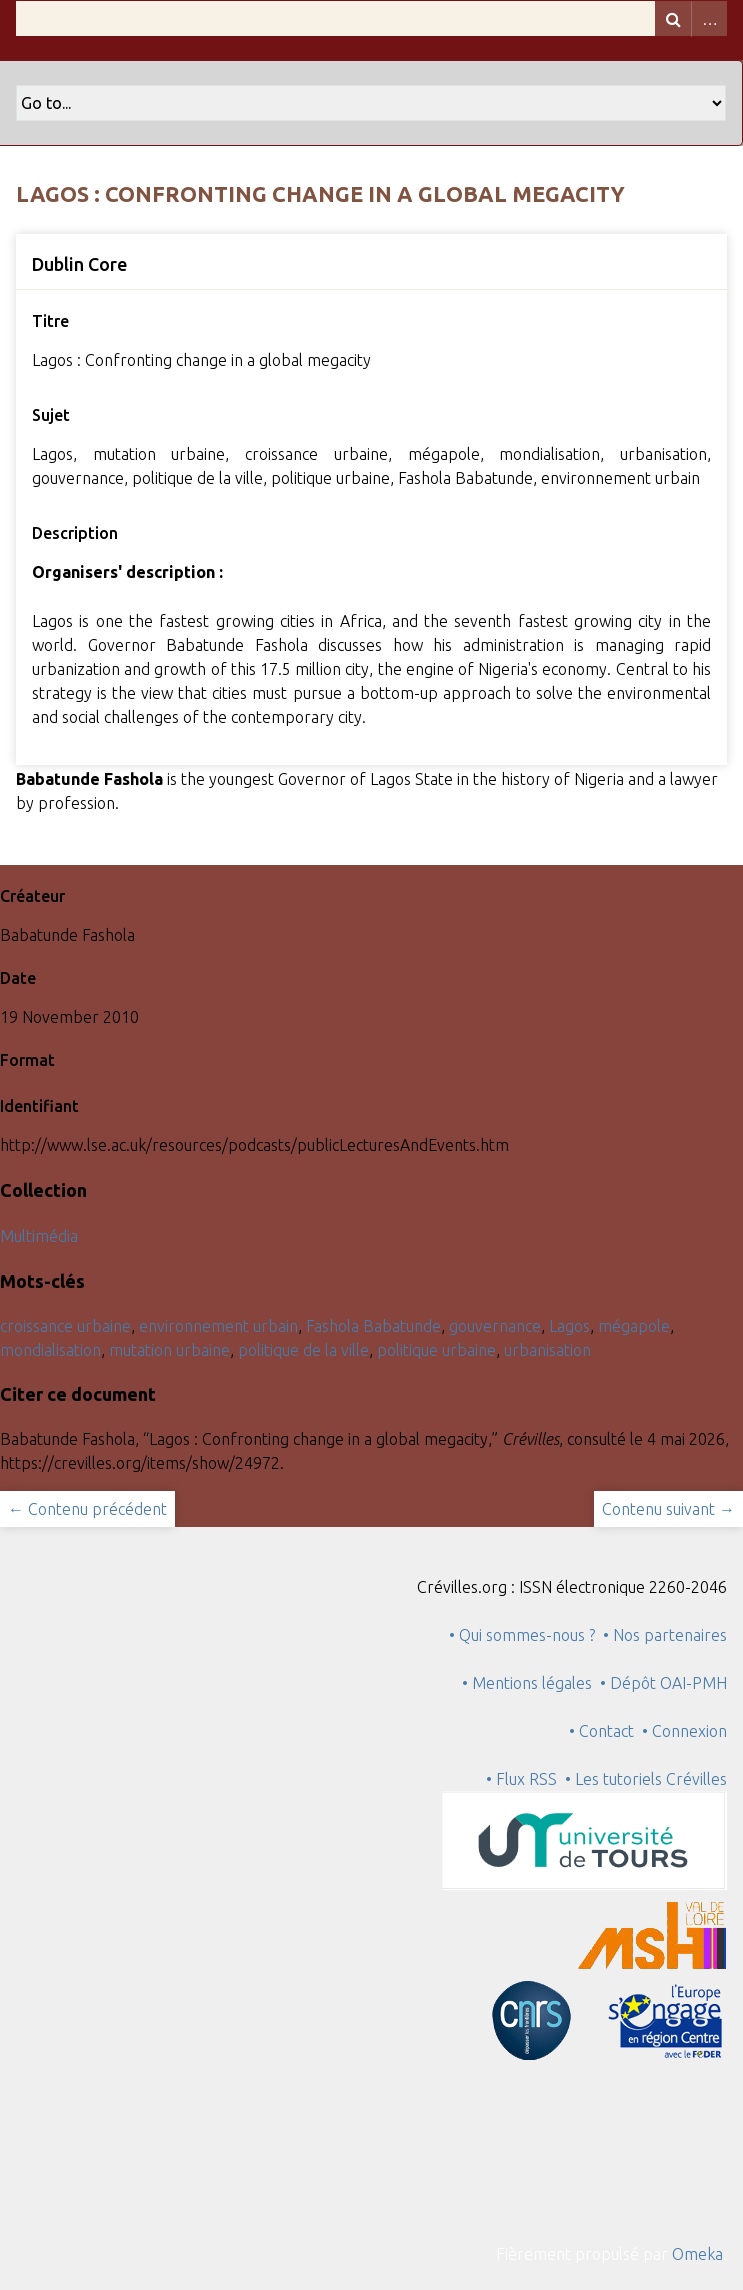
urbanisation (547, 1350)
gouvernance (495, 1326)
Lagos (569, 1326)
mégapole (634, 1326)
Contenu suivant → (668, 1509)
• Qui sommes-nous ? (522, 1635)
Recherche (673, 18)
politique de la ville (303, 1350)
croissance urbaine (65, 1326)
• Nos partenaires (665, 1635)
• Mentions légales (527, 1683)
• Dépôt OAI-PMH (663, 1683)
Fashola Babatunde (373, 1326)
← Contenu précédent (87, 1509)
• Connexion (684, 1731)
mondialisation (50, 1350)
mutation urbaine (169, 1350)
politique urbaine (436, 1350)
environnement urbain (218, 1326)
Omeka (697, 2254)
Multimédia (39, 1236)
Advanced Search (709, 18)
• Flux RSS (521, 1779)
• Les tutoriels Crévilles (646, 1779)
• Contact (605, 1731)
